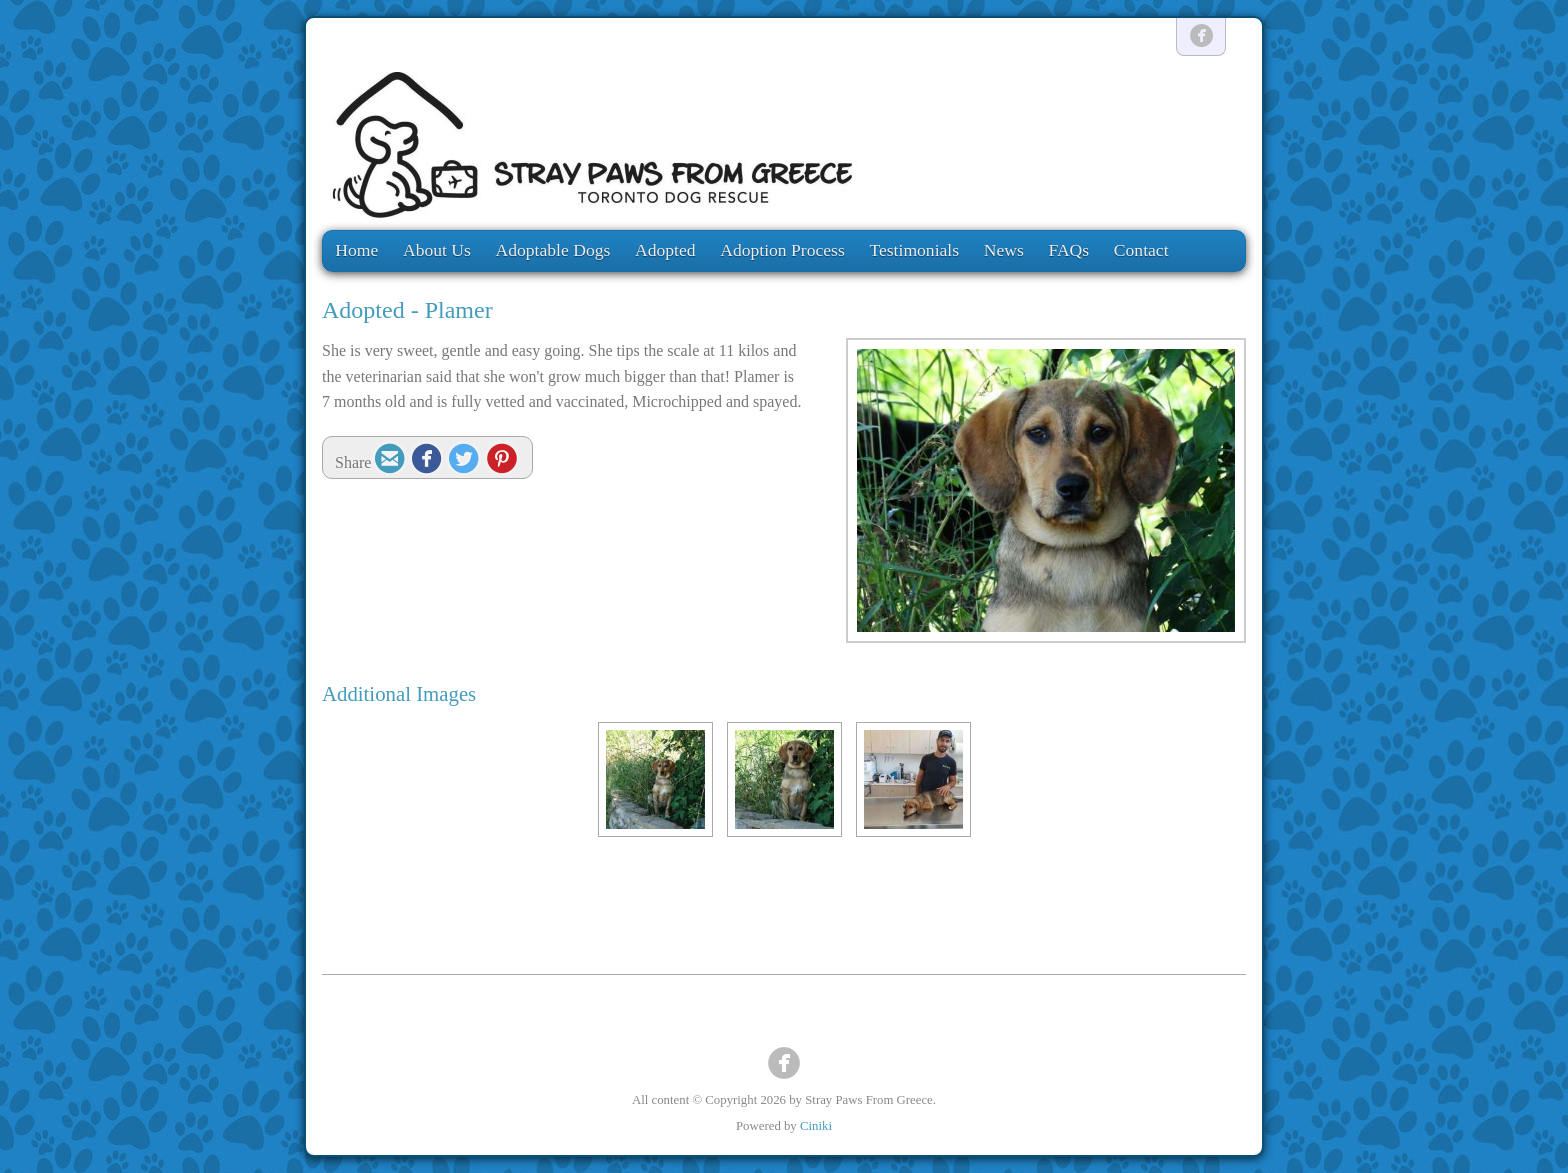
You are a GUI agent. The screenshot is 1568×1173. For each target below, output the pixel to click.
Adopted (665, 250)
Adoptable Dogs (553, 250)
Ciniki (816, 1126)
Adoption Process (782, 250)
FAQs (1068, 250)
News (1004, 250)
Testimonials (914, 250)
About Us (437, 250)
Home (356, 250)
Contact (1141, 250)
